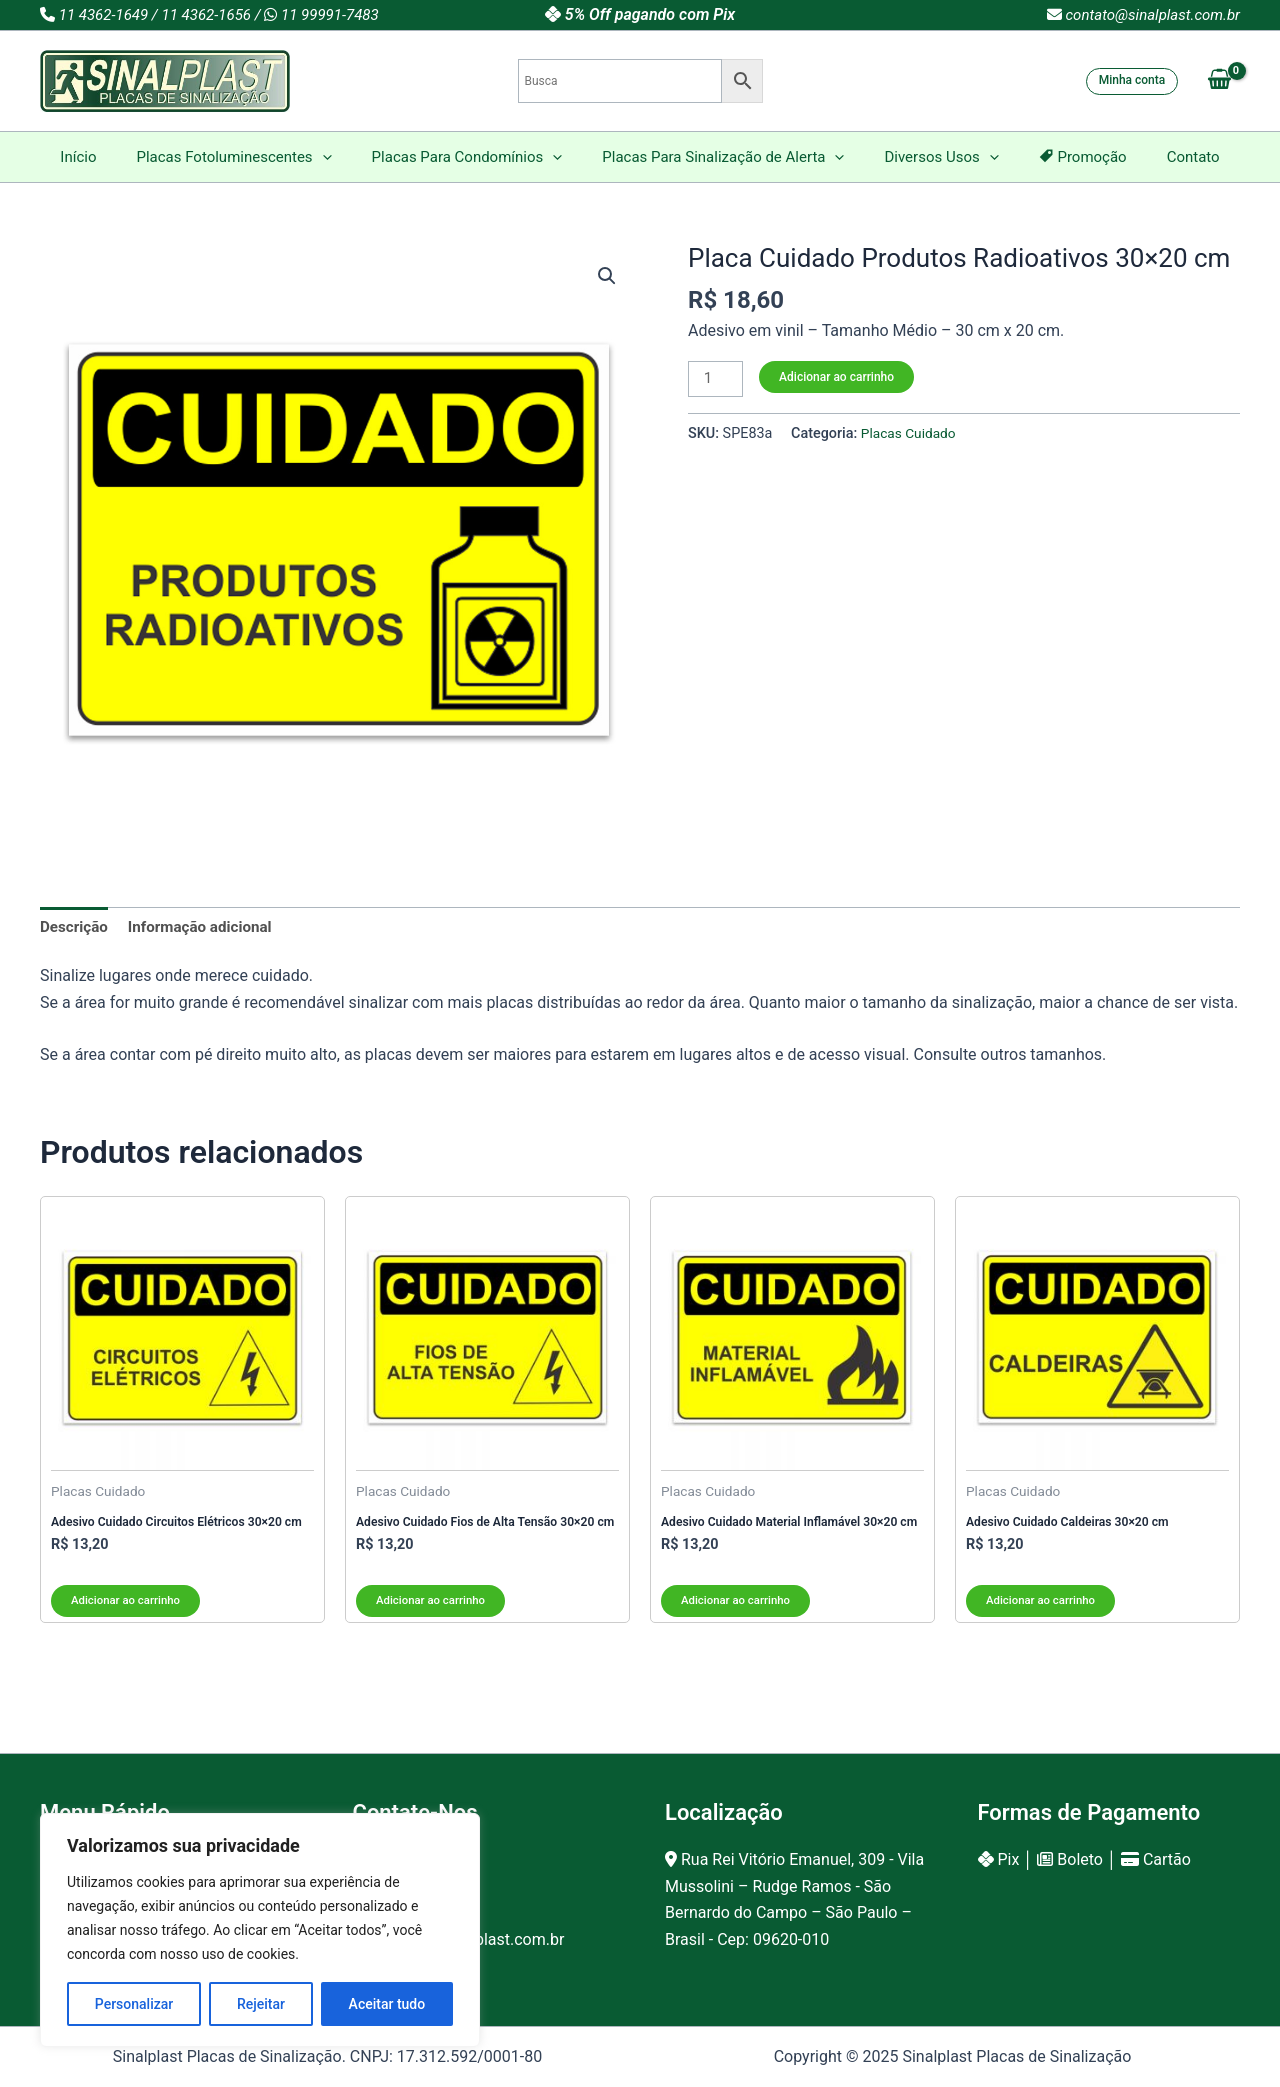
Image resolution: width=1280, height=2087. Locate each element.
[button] (606, 277)
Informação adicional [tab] (208, 927)
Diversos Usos (931, 157)
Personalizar (134, 2004)
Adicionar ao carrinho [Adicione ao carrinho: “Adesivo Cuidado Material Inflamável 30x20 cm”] (738, 1614)
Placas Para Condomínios (477, 157)
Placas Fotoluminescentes (253, 157)
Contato (1163, 157)
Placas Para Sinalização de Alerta (723, 157)
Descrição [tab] (76, 927)
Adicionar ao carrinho (839, 377)
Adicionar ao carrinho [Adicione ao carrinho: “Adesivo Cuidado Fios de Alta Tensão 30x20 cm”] (433, 1614)
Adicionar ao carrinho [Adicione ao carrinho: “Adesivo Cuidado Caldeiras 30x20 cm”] (1043, 1614)
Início (108, 157)
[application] (342, 157)
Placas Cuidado (911, 435)
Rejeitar (261, 2004)
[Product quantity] (717, 380)
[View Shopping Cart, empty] (1219, 81)
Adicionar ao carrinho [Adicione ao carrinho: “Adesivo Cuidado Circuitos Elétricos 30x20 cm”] (128, 1614)
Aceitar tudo (387, 2004)
